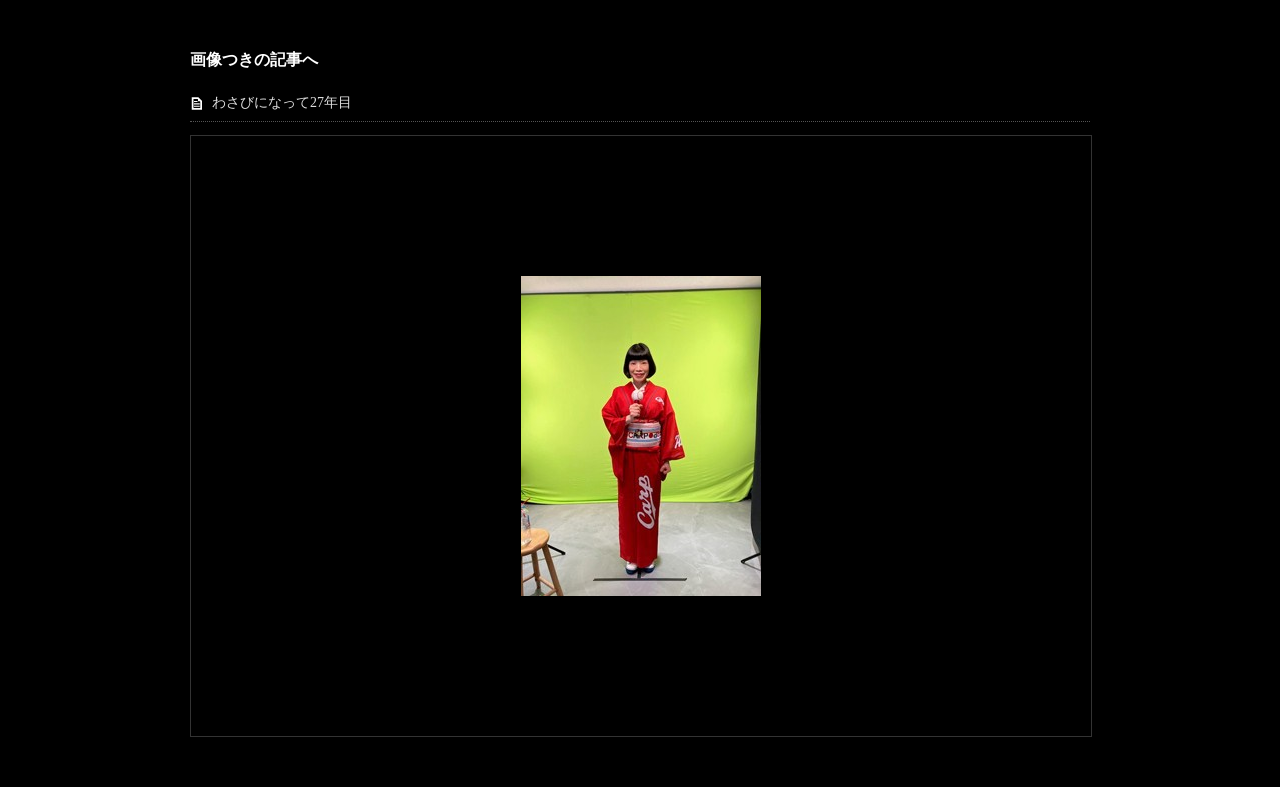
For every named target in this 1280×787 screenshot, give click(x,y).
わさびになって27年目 (282, 102)
